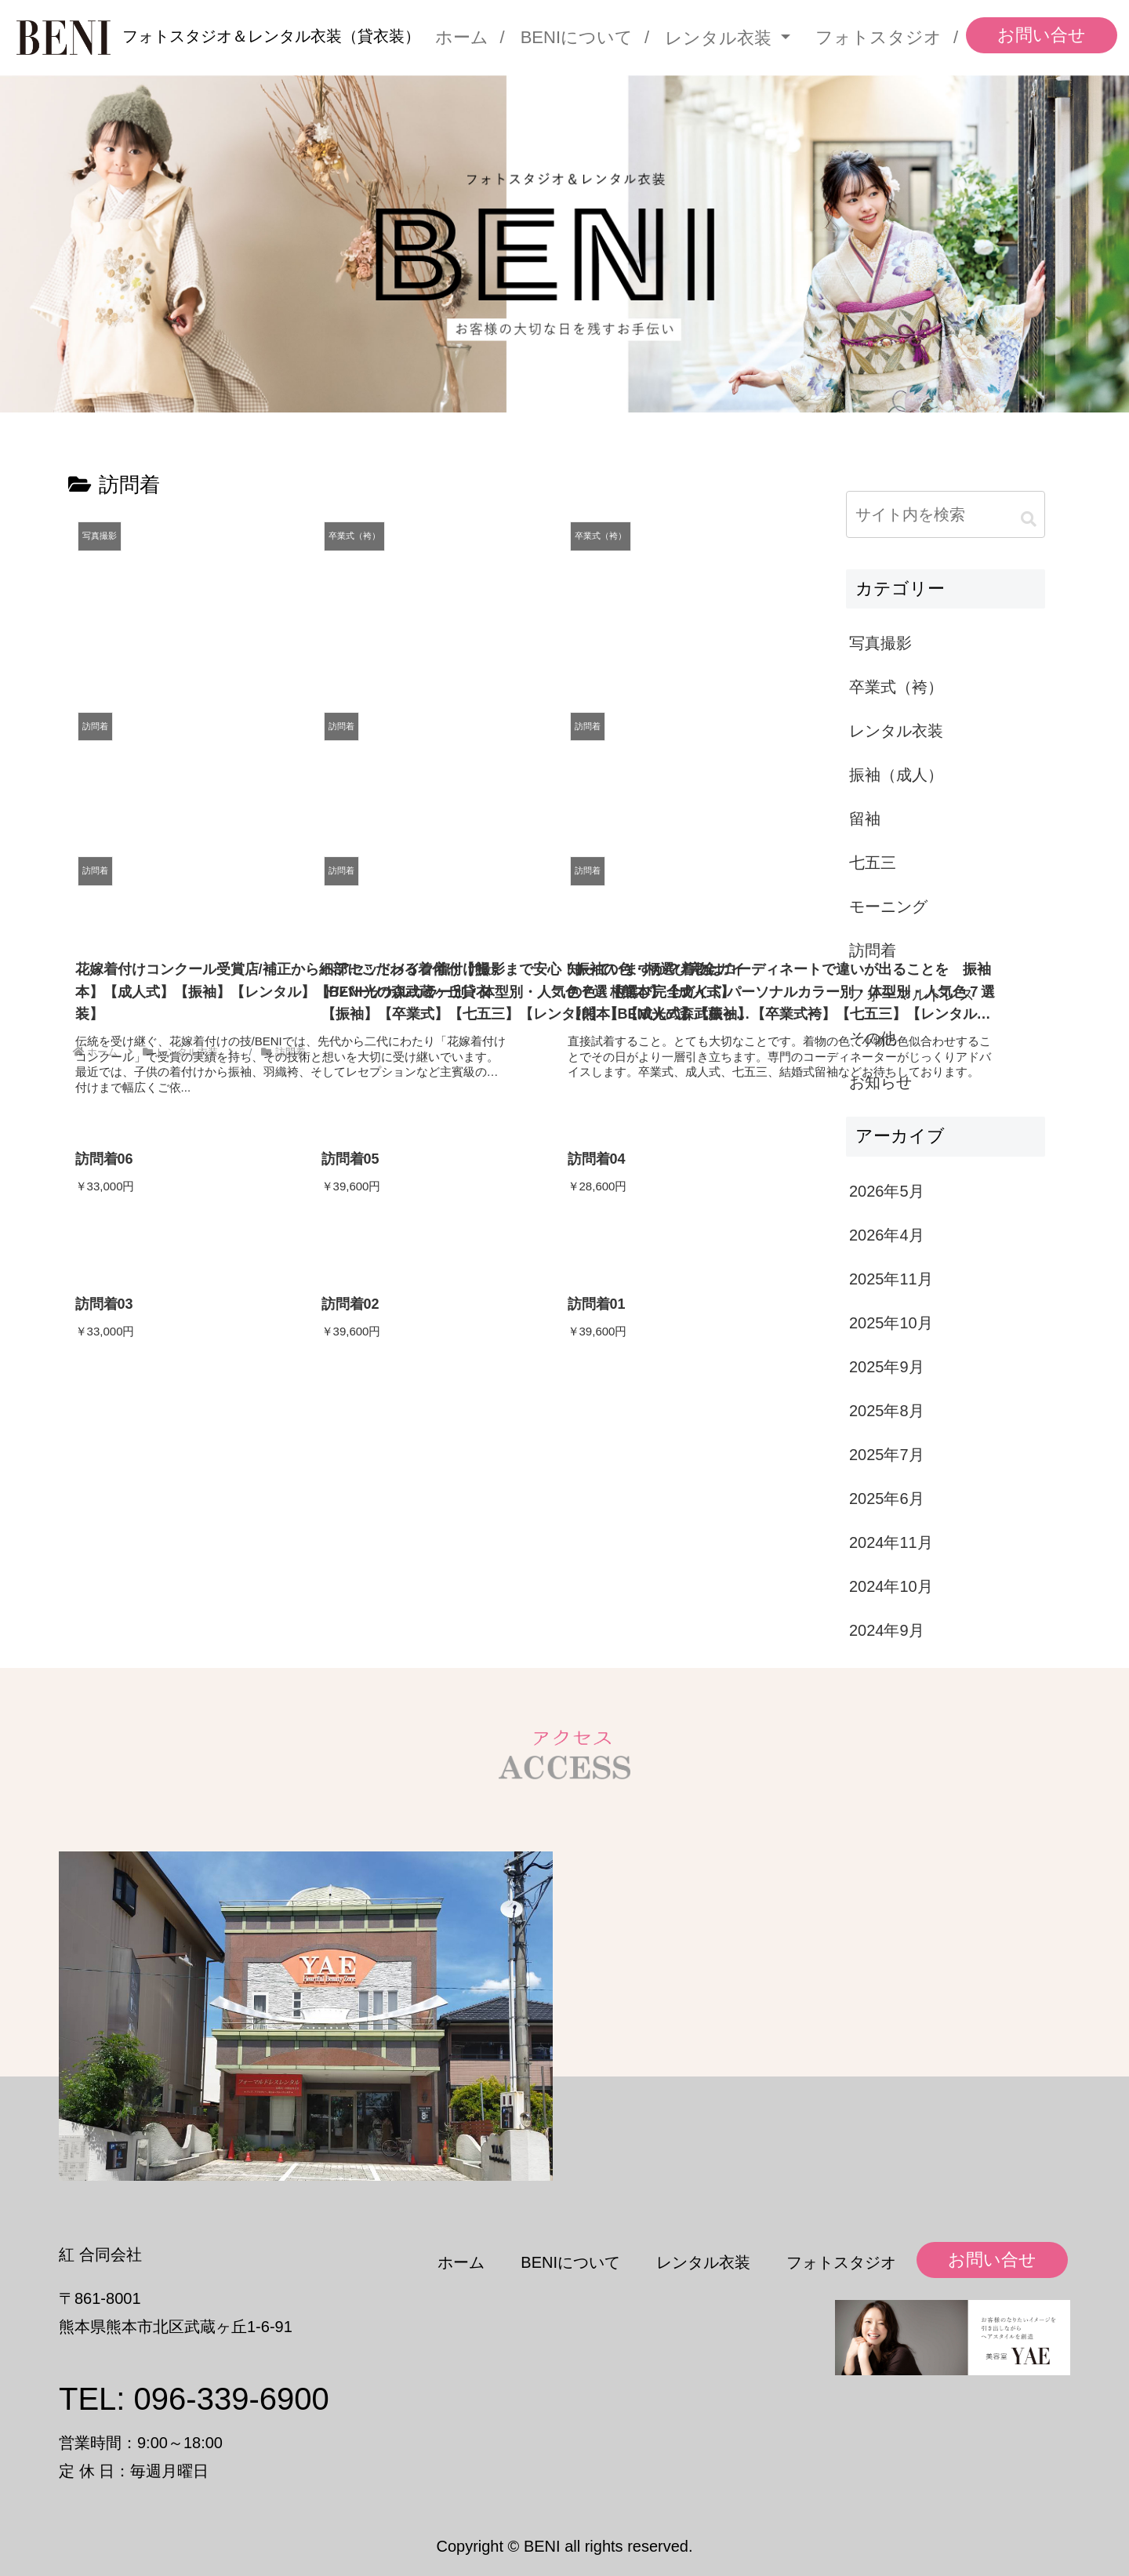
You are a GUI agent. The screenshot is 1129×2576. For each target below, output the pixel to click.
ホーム (461, 37)
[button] (1029, 519)
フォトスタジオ (878, 37)
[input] (945, 514)
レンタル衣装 (720, 38)
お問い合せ (1041, 35)
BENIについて (577, 37)
